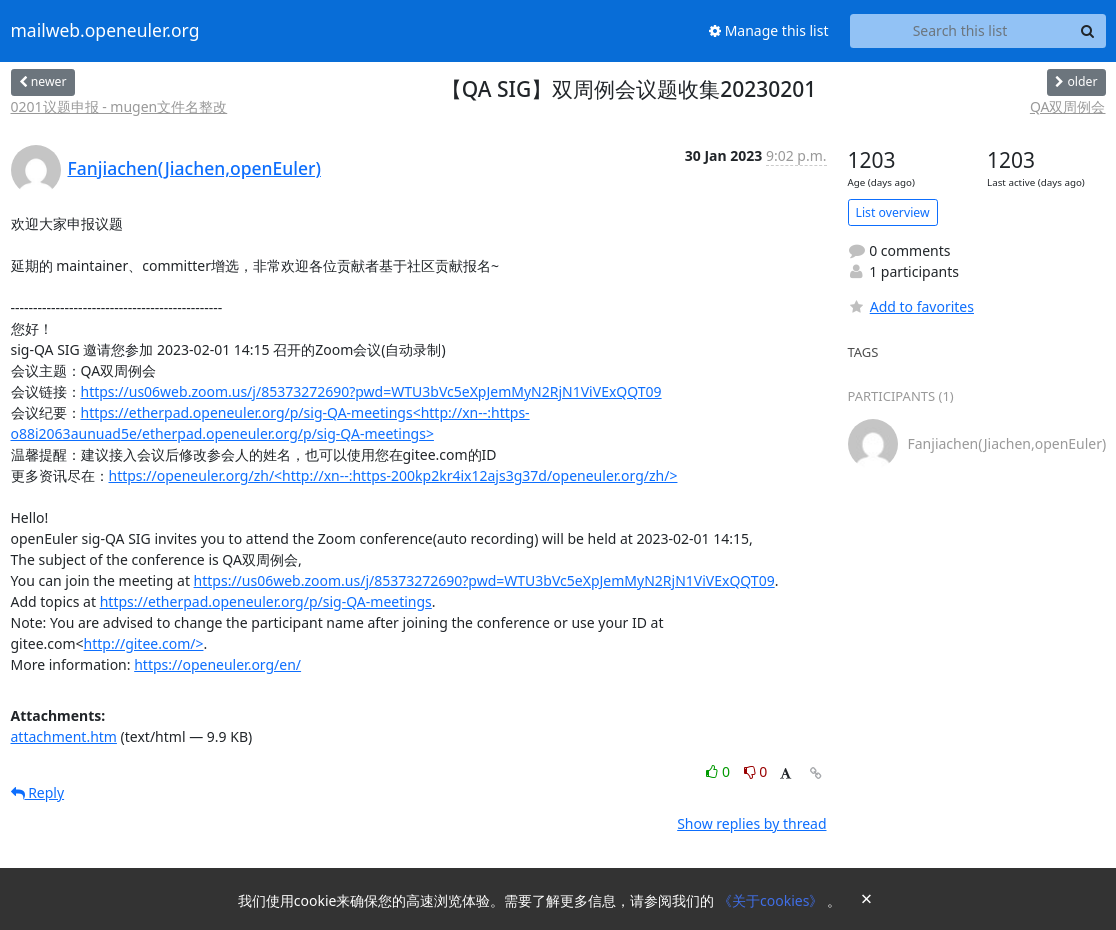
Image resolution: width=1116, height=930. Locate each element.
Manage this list (769, 30)
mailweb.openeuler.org (105, 31)
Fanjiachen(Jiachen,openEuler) (194, 168)
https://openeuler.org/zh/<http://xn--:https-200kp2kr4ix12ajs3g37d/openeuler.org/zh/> (393, 475)
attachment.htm (64, 736)
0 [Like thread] (719, 771)
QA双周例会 (1068, 106)
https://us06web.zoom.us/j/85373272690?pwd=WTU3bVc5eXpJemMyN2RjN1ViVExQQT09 (371, 391)
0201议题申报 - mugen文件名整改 (119, 106)
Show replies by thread (751, 823)
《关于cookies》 (772, 900)
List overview (893, 212)
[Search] (1088, 31)
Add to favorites (911, 306)
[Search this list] (960, 31)
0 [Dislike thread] (756, 771)
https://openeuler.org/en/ (217, 664)
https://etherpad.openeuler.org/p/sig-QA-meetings (266, 601)
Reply (38, 792)
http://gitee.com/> (144, 643)
